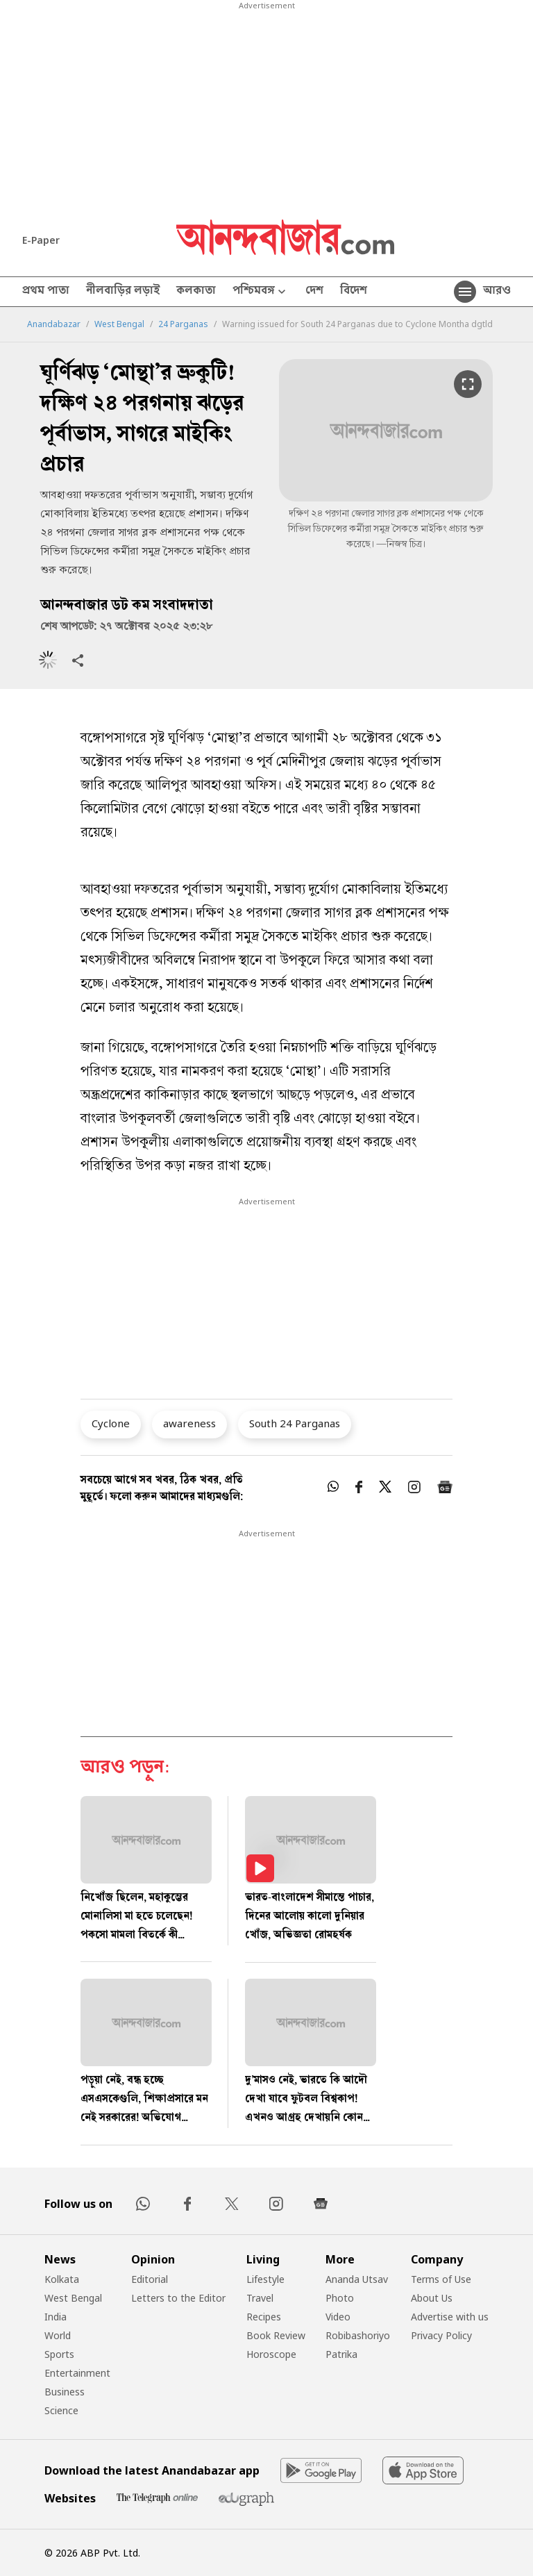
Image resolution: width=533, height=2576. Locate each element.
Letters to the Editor (178, 2297)
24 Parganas (183, 324)
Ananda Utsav (356, 2279)
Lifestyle (265, 2279)
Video (337, 2316)
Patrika (341, 2354)
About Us (431, 2297)
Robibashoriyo (357, 2335)
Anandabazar (54, 324)
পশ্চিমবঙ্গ (260, 292)
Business (64, 2391)
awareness (189, 1423)
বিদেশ (353, 292)
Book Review (275, 2335)
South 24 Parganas (294, 1423)
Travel (259, 2297)
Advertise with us (450, 2316)
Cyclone (111, 1423)
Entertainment (77, 2372)
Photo (339, 2297)
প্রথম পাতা (45, 292)
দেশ (314, 292)
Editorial (149, 2279)
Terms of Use (441, 2279)
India (55, 2316)
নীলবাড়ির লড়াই (123, 292)
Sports (59, 2354)
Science (61, 2410)
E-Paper (41, 240)
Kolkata (61, 2279)
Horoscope (271, 2354)
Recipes (263, 2316)
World (57, 2335)
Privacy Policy (441, 2335)
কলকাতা (196, 292)
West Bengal (119, 324)
